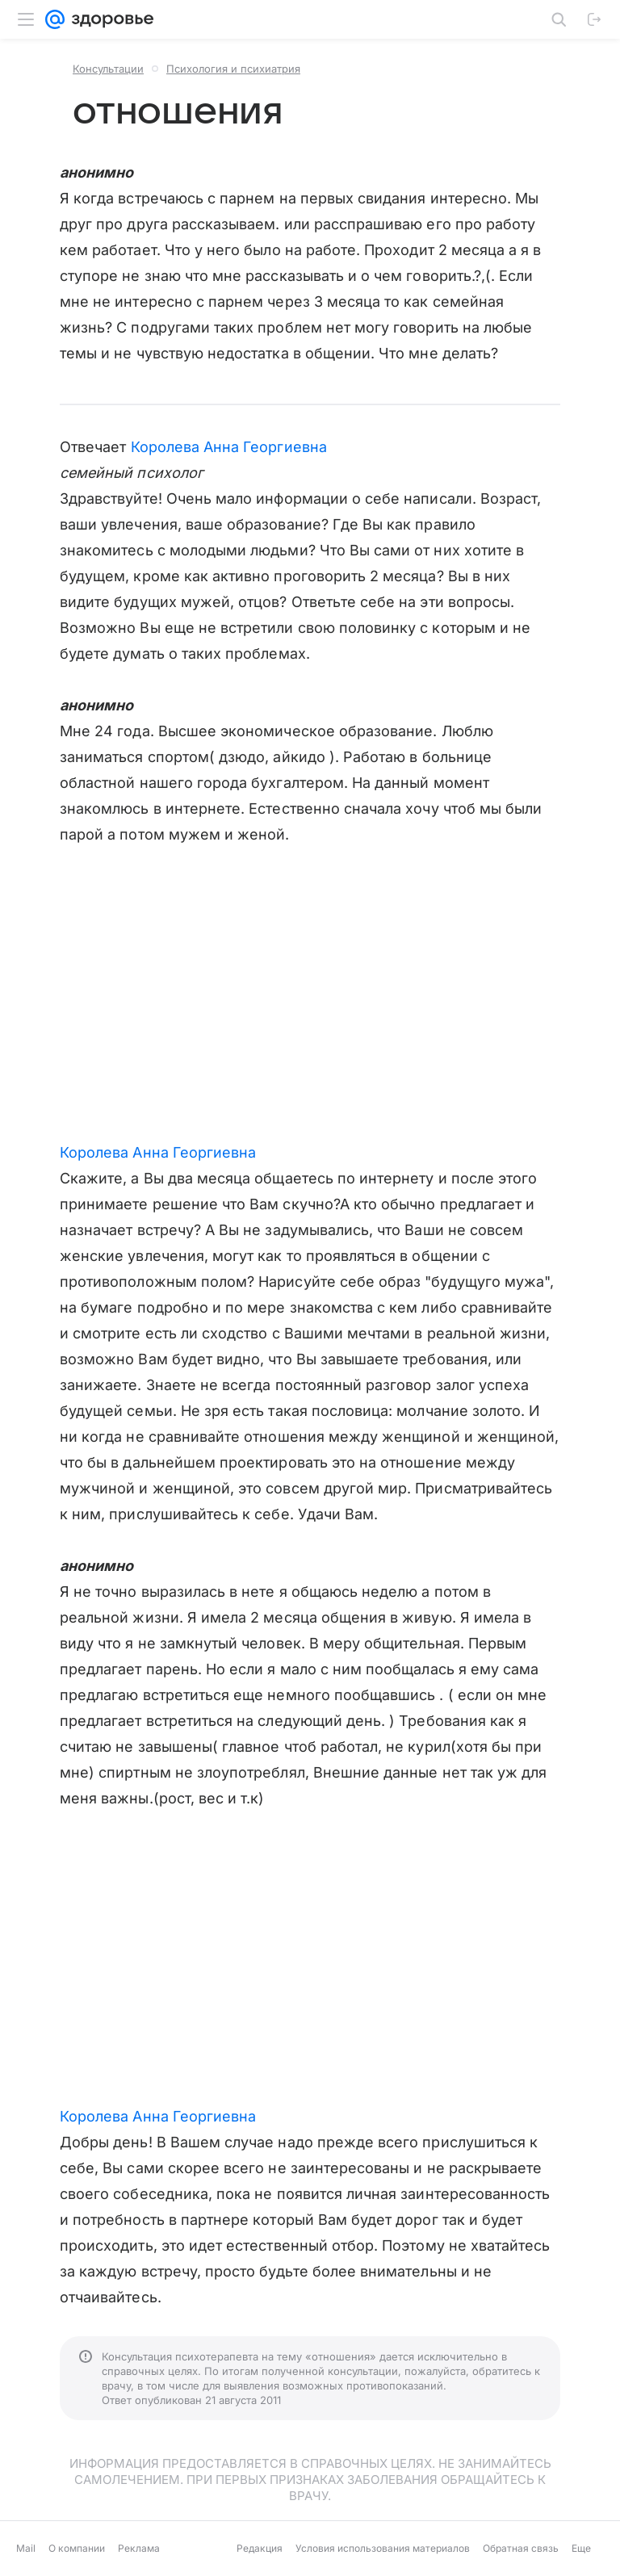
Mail (26, 2548)
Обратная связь (521, 2548)
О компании (76, 2548)
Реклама (139, 2548)
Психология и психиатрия (233, 68)
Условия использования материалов (382, 2548)
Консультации (108, 68)
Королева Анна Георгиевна (229, 446)
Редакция (260, 2548)
